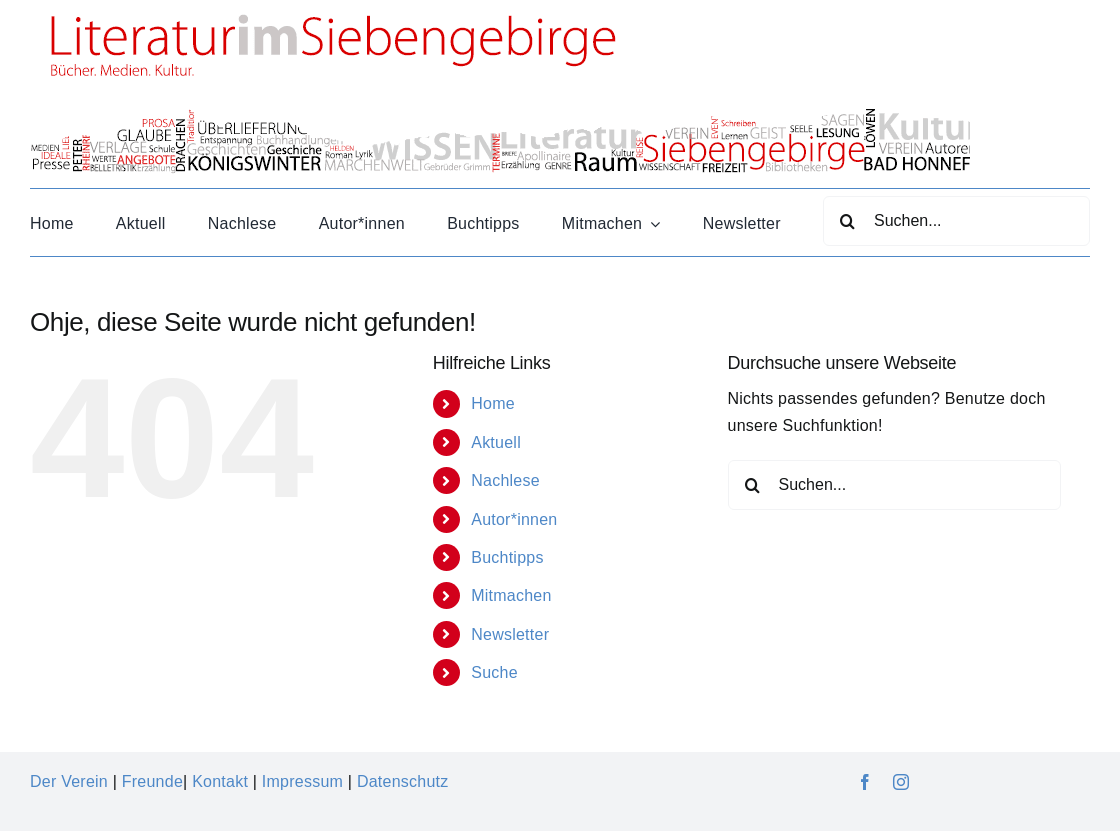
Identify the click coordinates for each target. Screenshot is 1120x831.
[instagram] (901, 782)
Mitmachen (511, 595)
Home (493, 403)
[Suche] (848, 221)
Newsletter (510, 634)
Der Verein (69, 781)
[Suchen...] (956, 221)
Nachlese (505, 480)
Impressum (302, 781)
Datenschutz (403, 781)
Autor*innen (514, 519)
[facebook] (865, 782)
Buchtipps (507, 557)
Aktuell (496, 442)
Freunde (152, 781)
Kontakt (220, 781)
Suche (494, 672)
